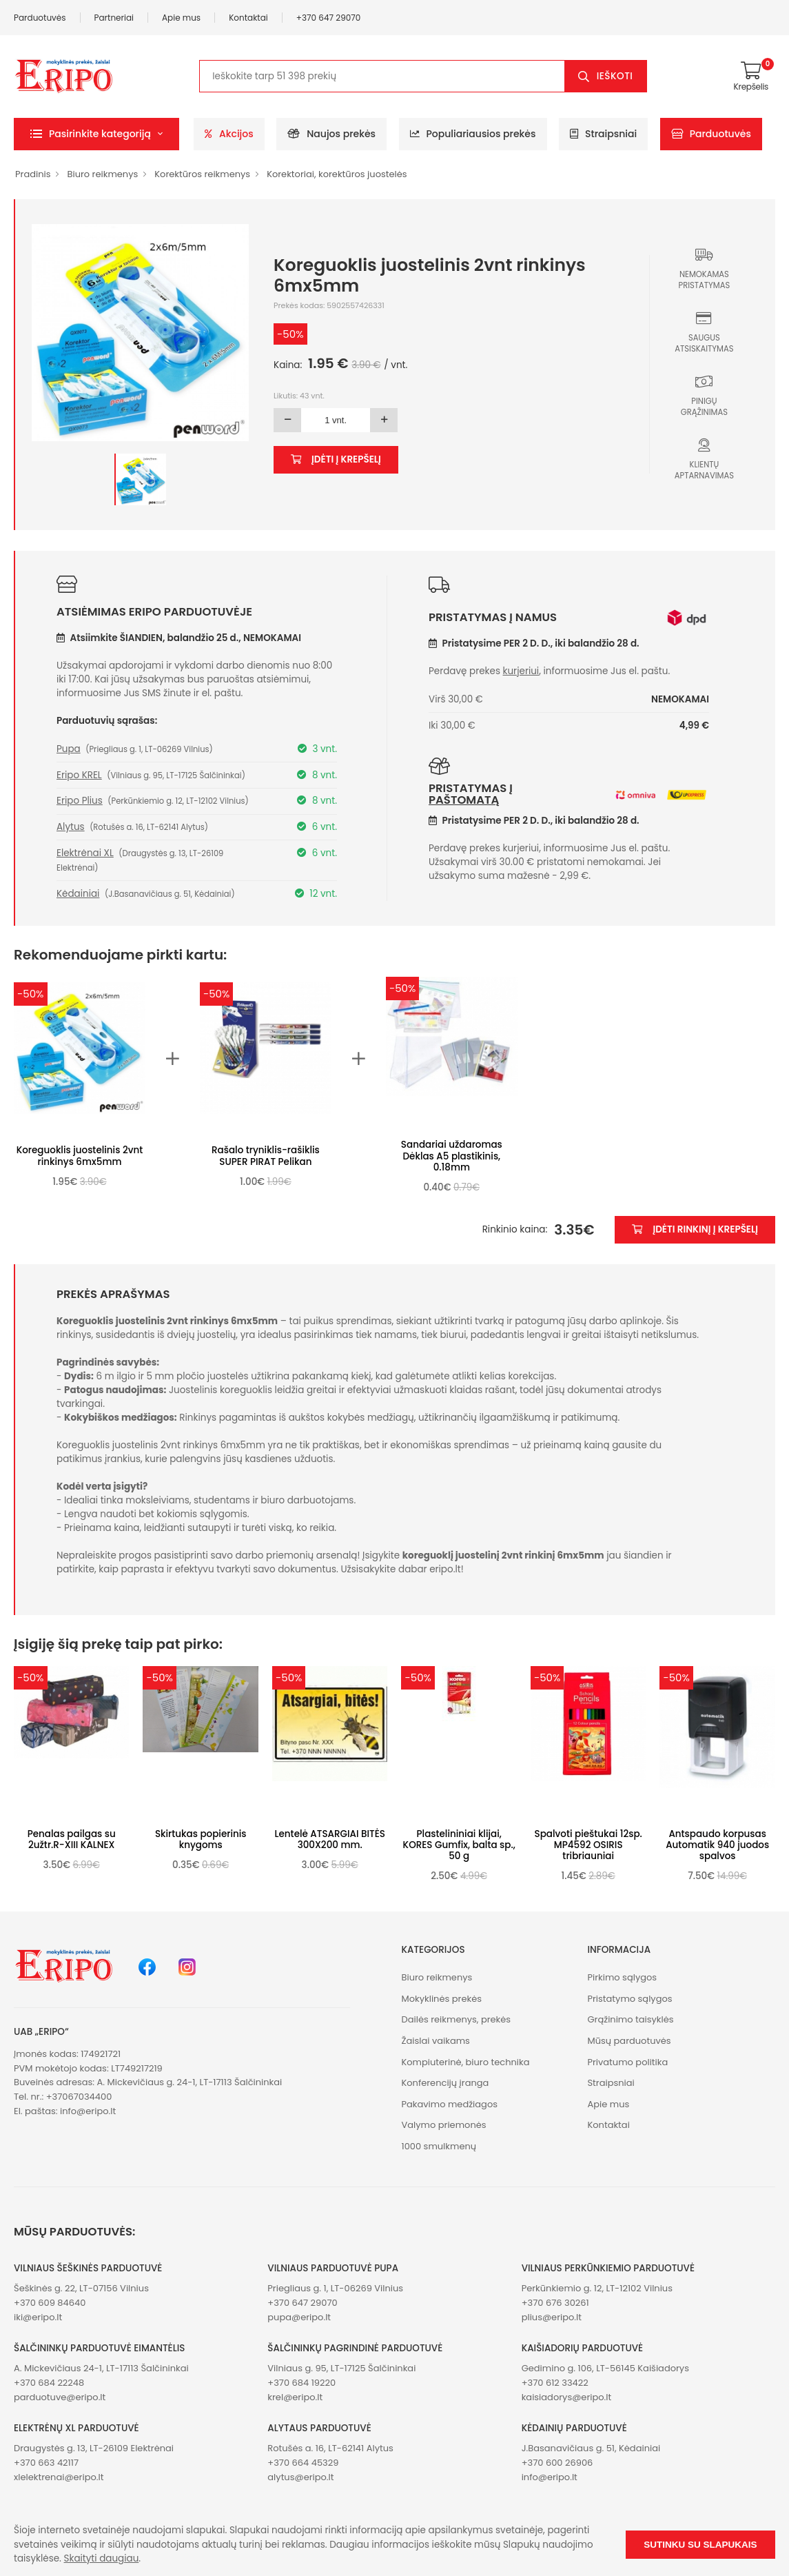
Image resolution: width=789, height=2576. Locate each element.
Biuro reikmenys (102, 174)
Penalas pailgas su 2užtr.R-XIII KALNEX (72, 1839)
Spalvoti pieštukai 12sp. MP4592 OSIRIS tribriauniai (588, 1845)
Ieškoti (615, 76)
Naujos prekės (331, 134)
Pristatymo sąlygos (629, 1998)
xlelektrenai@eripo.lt (58, 2477)
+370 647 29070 (328, 17)
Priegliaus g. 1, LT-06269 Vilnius (335, 2288)
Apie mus (181, 17)
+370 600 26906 (557, 2462)
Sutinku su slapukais (700, 2544)
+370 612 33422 (555, 2382)
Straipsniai (603, 134)
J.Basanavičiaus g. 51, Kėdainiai (591, 2448)
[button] (96, 134)
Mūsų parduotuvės (628, 2040)
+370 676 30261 (555, 2302)
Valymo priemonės (444, 2124)
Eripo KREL (79, 775)
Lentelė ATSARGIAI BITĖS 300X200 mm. (330, 1839)
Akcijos (229, 134)
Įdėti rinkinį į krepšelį (695, 1229)
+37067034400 (79, 2096)
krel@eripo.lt (294, 2397)
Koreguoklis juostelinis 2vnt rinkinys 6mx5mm (80, 1156)
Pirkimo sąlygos (622, 1977)
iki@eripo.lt (38, 2317)
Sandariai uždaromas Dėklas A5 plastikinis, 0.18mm (451, 1155)
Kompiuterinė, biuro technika (466, 2062)
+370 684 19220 (301, 2382)
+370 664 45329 (302, 2462)
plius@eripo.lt (552, 2317)
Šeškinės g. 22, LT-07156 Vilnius (81, 2288)
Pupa (69, 748)
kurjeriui (521, 671)
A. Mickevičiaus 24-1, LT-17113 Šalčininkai (101, 2368)
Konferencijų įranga (445, 2082)
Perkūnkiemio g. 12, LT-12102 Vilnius (597, 2288)
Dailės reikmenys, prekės (456, 2019)
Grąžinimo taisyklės (630, 2019)
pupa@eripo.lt (299, 2317)
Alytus (71, 826)
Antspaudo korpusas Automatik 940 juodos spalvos (717, 1845)
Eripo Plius (80, 800)
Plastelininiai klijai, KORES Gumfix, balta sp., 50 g (459, 1845)
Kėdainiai (78, 893)
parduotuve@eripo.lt (59, 2397)
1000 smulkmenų (439, 2146)
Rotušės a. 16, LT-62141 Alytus (330, 2448)
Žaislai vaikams (436, 2040)
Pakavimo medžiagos (450, 2104)
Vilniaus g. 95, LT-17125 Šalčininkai (341, 2368)
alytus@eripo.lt (300, 2477)
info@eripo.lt (88, 2111)
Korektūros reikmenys (202, 174)
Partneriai (114, 17)
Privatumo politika (627, 2062)
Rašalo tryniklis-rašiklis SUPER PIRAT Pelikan (266, 1156)
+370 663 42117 (46, 2462)
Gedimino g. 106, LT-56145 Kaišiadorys (605, 2368)
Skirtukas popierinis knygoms (201, 1839)
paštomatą (464, 800)
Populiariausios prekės (473, 134)
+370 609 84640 (49, 2302)
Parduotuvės (40, 17)
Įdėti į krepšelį (336, 459)
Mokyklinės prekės (442, 1998)
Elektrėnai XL (85, 853)
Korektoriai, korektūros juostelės (337, 174)
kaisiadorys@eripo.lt (567, 2397)
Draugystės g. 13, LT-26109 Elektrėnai (94, 2448)
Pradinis (32, 174)
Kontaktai (248, 17)
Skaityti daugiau (101, 2558)
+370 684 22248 (49, 2382)
